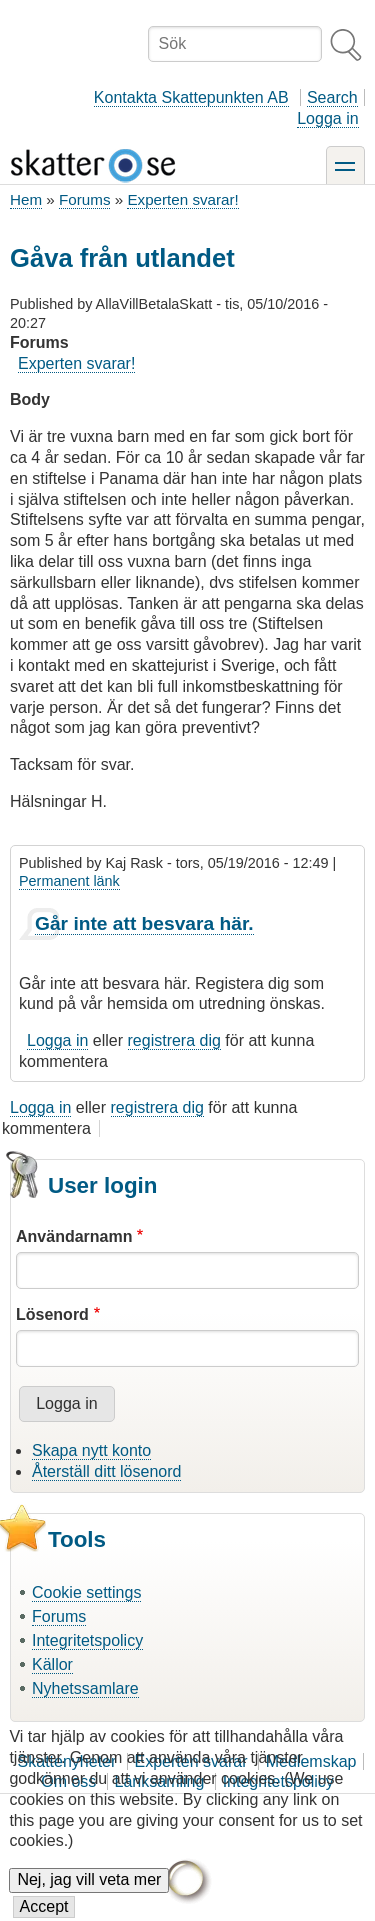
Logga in (327, 118)
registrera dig (174, 1040)
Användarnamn (74, 1236)
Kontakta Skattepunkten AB (191, 97)
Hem (26, 199)
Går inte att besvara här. (144, 923)
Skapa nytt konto (91, 1450)
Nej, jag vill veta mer (89, 1897)
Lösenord (52, 1314)
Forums (84, 199)
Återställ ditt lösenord (106, 1471)
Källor (52, 1664)
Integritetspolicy (87, 1640)
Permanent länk (69, 881)
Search (332, 97)
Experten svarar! (182, 199)
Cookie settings (86, 1592)
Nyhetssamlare (85, 1688)
